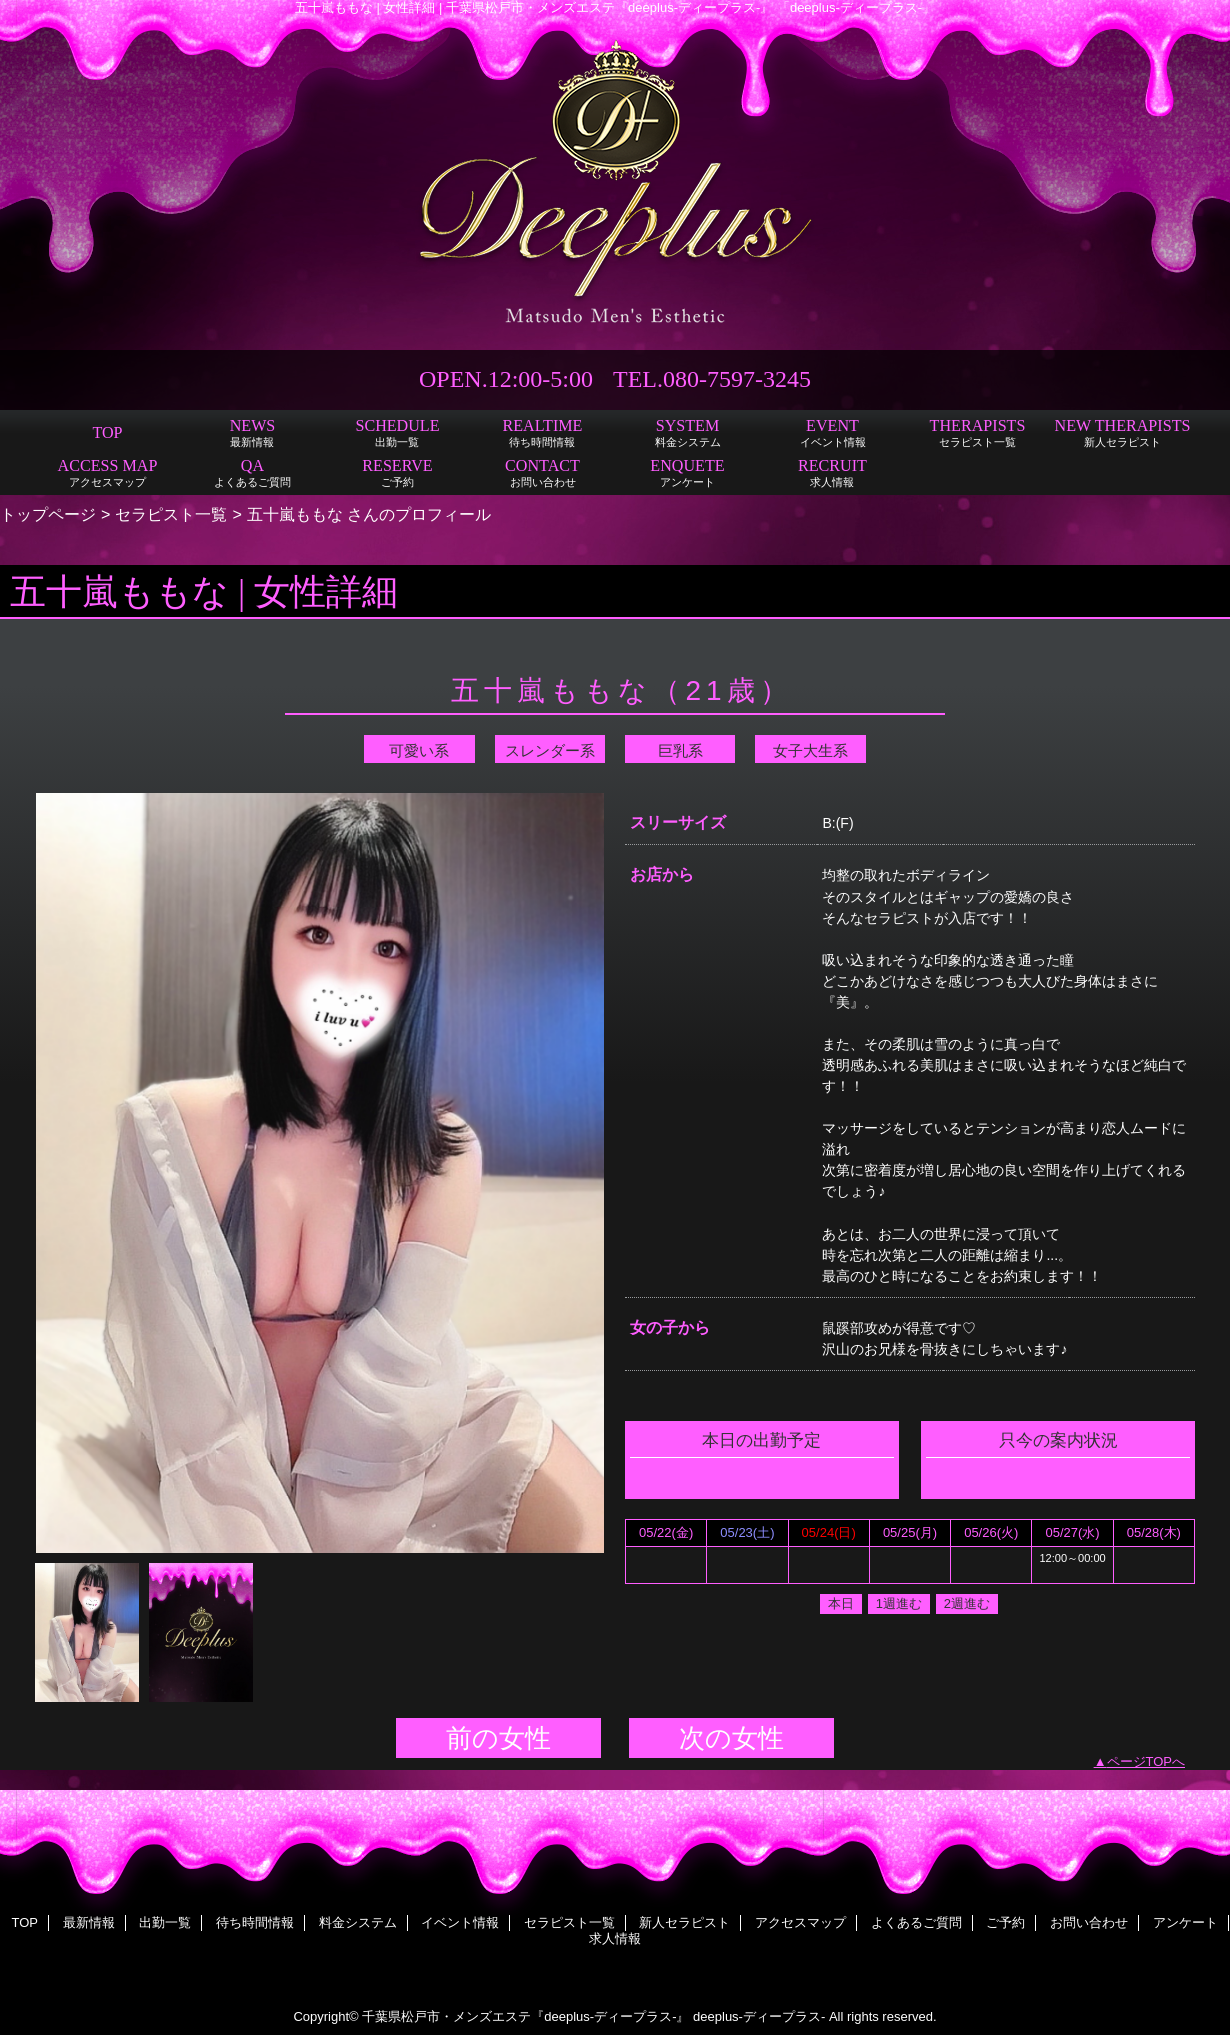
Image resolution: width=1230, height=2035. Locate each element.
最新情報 (89, 1922)
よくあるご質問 (916, 1922)
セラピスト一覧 (171, 514)
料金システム (358, 1922)
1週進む (899, 1603)
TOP (107, 432)
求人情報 (615, 1938)
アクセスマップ (800, 1922)
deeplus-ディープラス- (759, 2016)
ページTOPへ (1146, 1761)
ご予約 (1005, 1922)
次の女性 (731, 1738)
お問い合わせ (1089, 1922)
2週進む (967, 1603)
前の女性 (498, 1738)
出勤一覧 (165, 1922)
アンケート (1185, 1922)
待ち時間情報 (255, 1922)
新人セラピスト (684, 1922)
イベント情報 (460, 1922)
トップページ (48, 514)
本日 (841, 1603)
